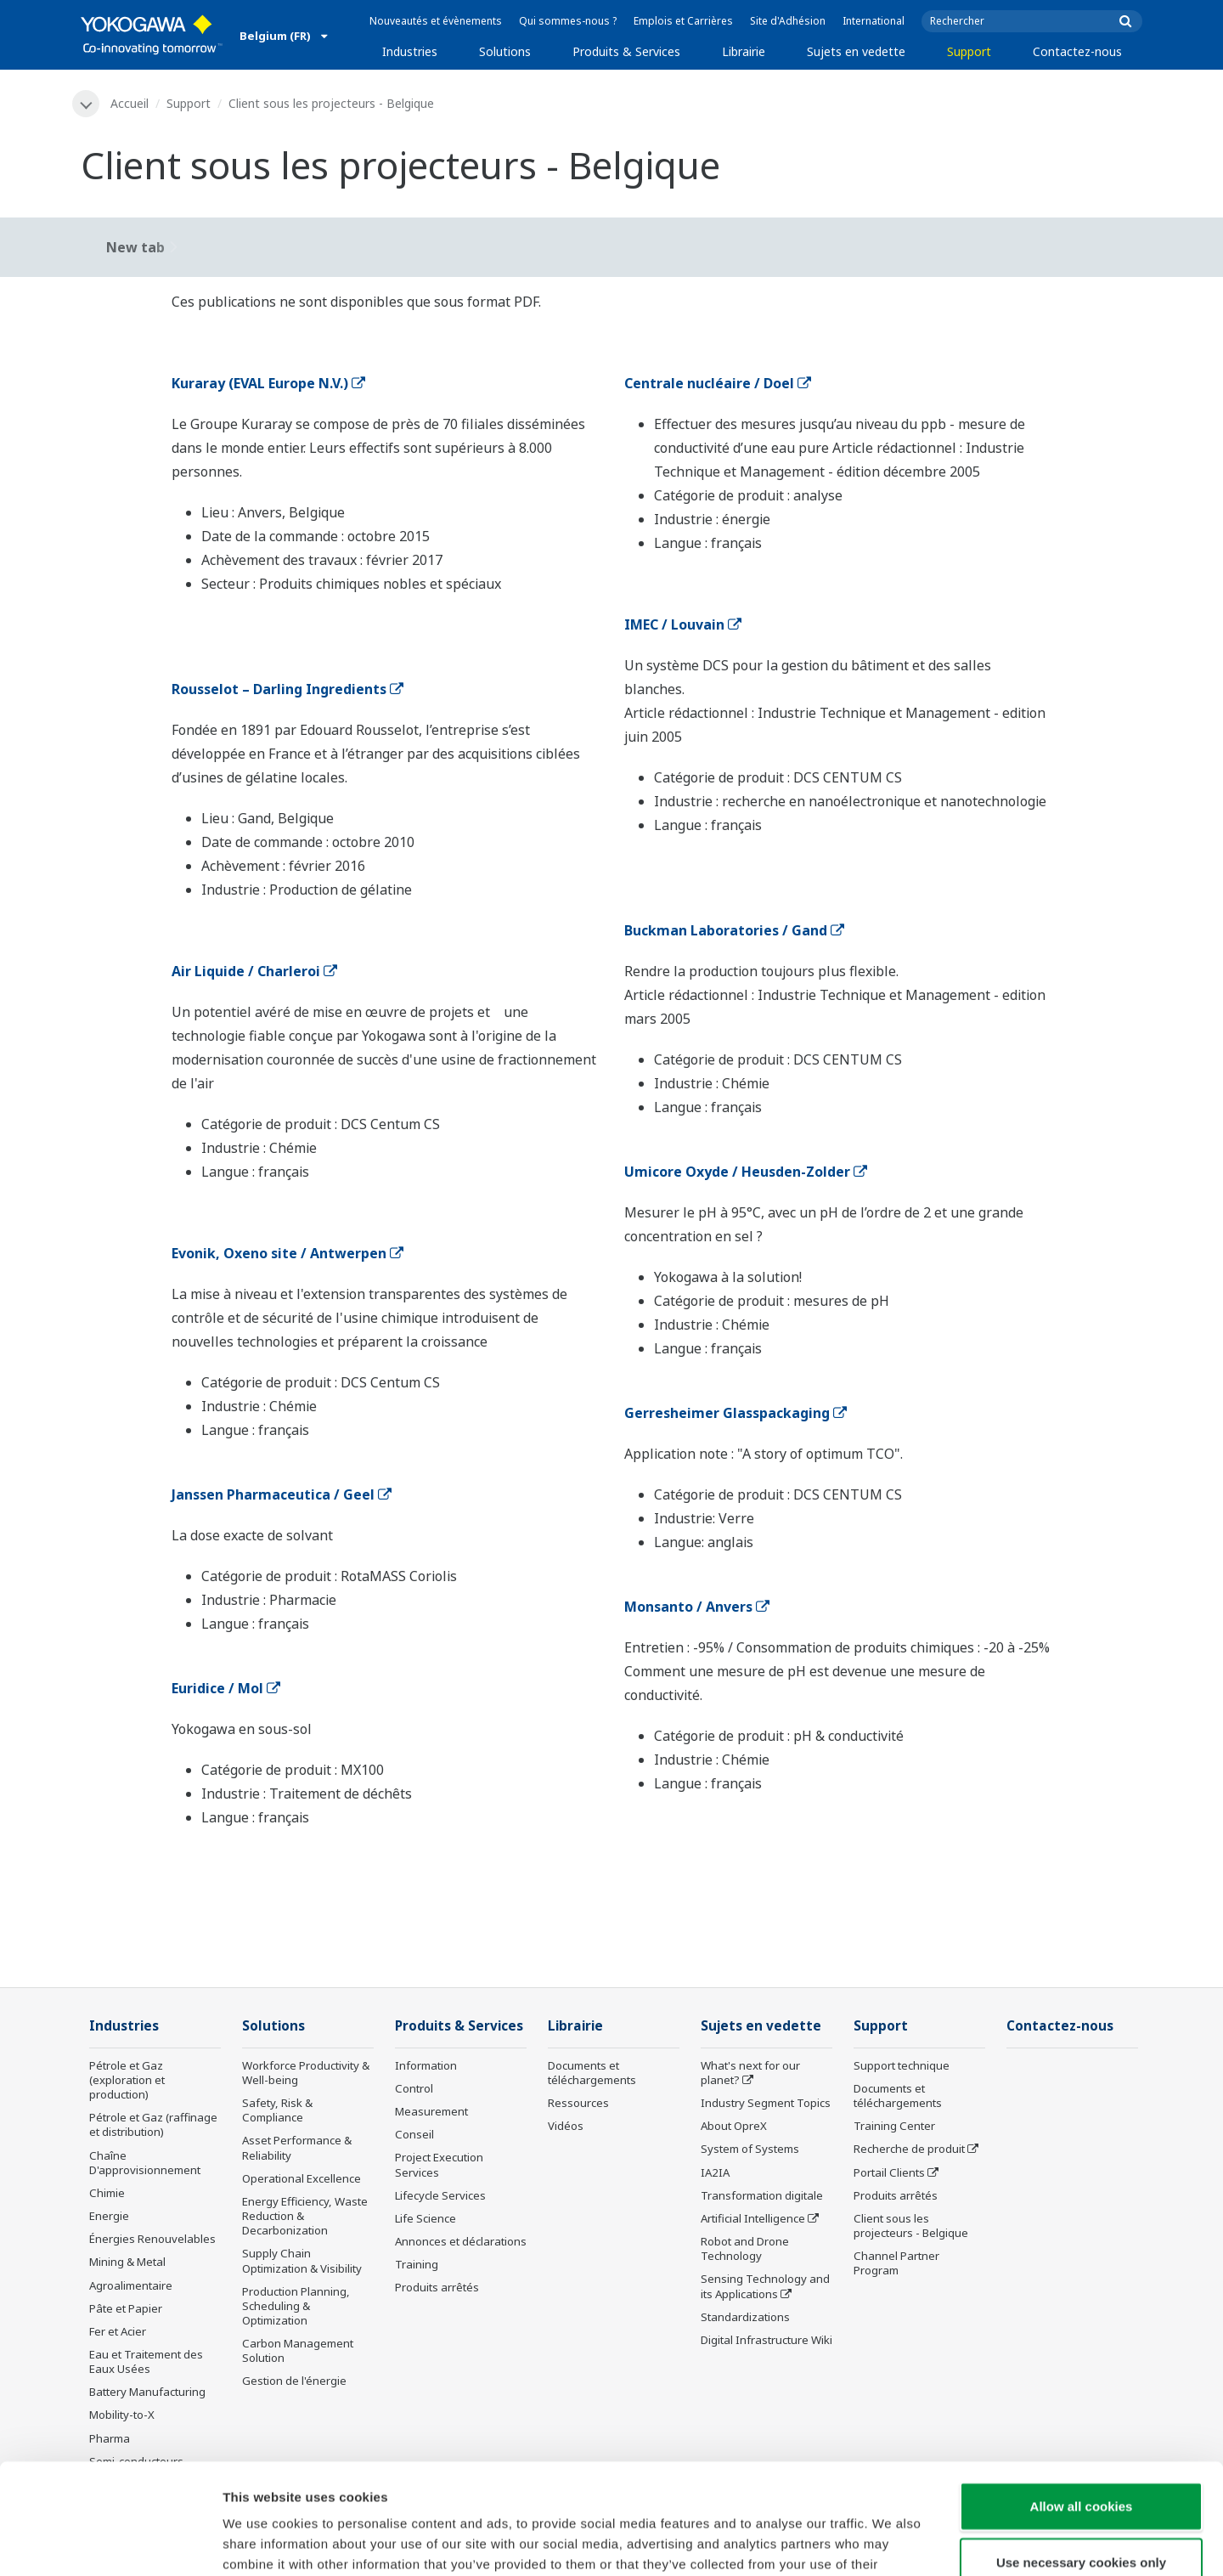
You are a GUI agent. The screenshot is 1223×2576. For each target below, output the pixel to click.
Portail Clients (889, 2172)
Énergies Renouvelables (152, 2238)
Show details (891, 2542)
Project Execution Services (439, 2164)
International (874, 21)
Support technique (902, 2065)
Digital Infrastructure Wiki (766, 2339)
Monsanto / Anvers (696, 1606)
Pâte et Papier (125, 2308)
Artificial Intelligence (753, 2218)
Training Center (894, 2125)
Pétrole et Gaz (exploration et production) (127, 2080)
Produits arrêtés (437, 2287)
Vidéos (565, 2125)
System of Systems (750, 2148)
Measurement (431, 2111)
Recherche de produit (909, 2148)
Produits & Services (626, 51)
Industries (409, 51)
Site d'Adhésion (788, 21)
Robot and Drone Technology (745, 2248)
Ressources (578, 2102)
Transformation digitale (762, 2195)
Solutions (505, 51)
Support (969, 51)
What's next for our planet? (750, 2072)
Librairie (743, 51)
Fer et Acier (117, 2331)
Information (426, 2065)
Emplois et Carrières (683, 21)
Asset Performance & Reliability (297, 2147)
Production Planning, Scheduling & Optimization (296, 2306)
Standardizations (745, 2317)
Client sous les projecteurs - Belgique (911, 2225)
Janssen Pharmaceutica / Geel (282, 1494)
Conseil (414, 2134)
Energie (109, 2215)
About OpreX (734, 2125)
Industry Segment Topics (766, 2102)
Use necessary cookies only (1081, 2451)
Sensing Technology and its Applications (765, 2286)
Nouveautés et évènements (435, 21)
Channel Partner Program (896, 2263)
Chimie (107, 2192)
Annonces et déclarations (461, 2241)
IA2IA (715, 2172)
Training (416, 2264)
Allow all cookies (1081, 2395)
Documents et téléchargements (592, 2072)
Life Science (425, 2218)
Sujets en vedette (856, 51)
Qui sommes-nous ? (568, 21)
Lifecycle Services (440, 2195)
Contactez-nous (1077, 51)
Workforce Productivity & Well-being (305, 2072)
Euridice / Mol (226, 1688)
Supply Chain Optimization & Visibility (302, 2260)
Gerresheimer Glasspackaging (735, 1413)
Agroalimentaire (130, 2285)
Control (414, 2088)
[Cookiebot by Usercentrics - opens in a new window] (110, 2543)
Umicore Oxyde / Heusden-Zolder (745, 1171)
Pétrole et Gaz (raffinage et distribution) (153, 2124)
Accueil (129, 103)
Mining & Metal (127, 2261)
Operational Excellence (301, 2178)
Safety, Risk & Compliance (277, 2110)
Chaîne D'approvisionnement (144, 2163)
